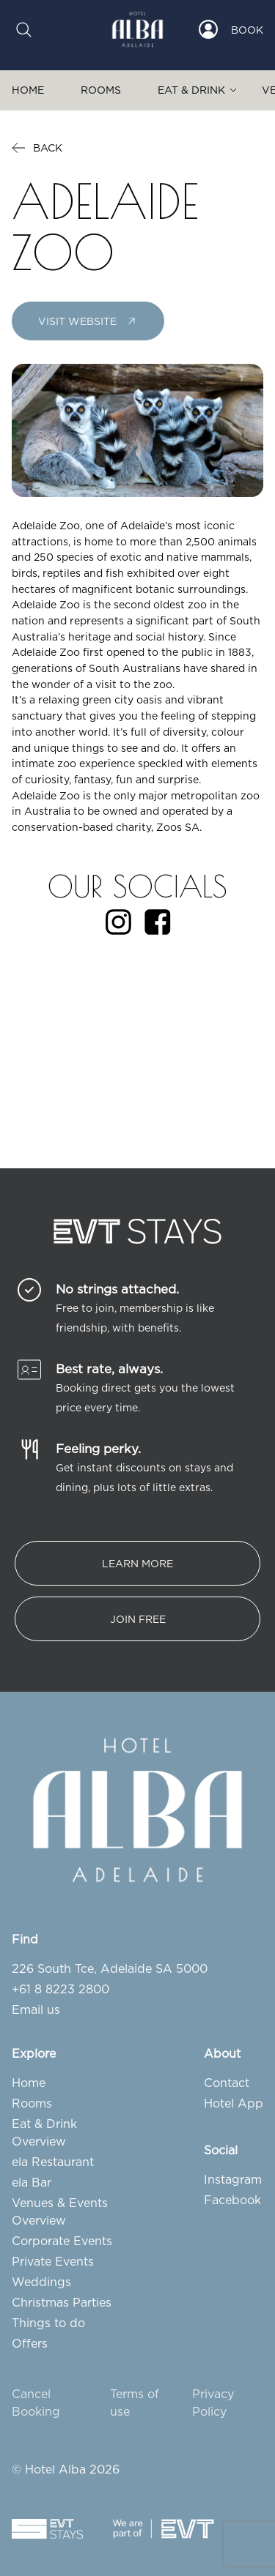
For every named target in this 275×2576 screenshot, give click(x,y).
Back (37, 147)
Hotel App (233, 2103)
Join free (138, 1619)
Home (28, 89)
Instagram (233, 2179)
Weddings (41, 2281)
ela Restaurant (53, 2161)
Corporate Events (62, 2240)
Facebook (232, 2199)
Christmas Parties (61, 2302)
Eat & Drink (191, 89)
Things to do (48, 2322)
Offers (30, 2343)
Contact (226, 2082)
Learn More (137, 1563)
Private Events (53, 2261)
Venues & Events (60, 2202)
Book (247, 29)
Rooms (101, 89)
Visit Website (88, 321)
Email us (36, 2009)
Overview (39, 2141)
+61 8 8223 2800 (60, 1989)
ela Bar (31, 2182)
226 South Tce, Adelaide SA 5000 (110, 1968)
